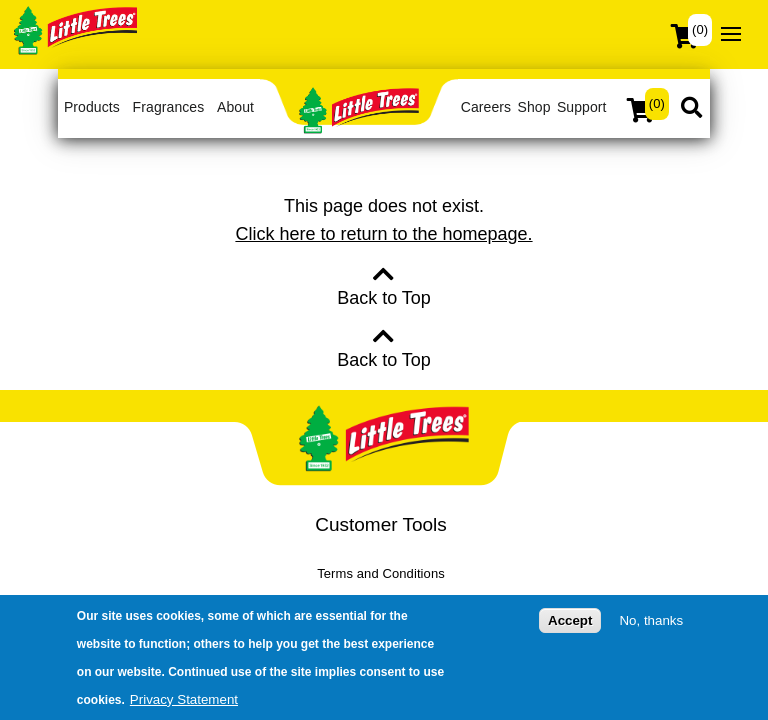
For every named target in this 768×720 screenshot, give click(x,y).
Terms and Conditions (381, 573)
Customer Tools (381, 524)
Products (92, 107)
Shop (534, 107)
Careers (486, 107)
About (235, 107)
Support (582, 107)
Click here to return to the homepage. (383, 234)
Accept (570, 620)
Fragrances (169, 107)
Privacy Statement (184, 699)
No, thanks (651, 620)
